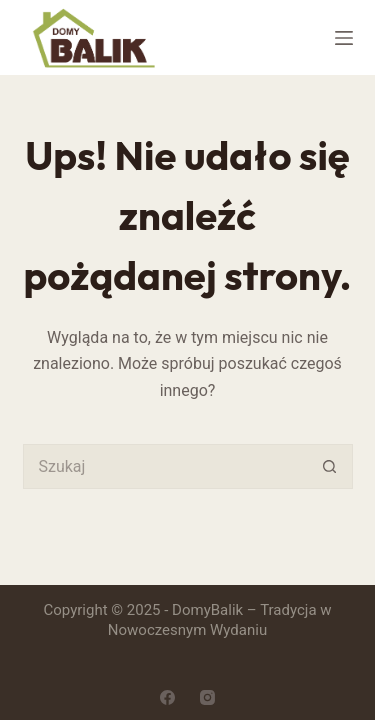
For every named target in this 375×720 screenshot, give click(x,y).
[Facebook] (167, 697)
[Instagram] (207, 697)
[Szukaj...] (165, 466)
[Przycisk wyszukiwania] (330, 466)
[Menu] (344, 38)
